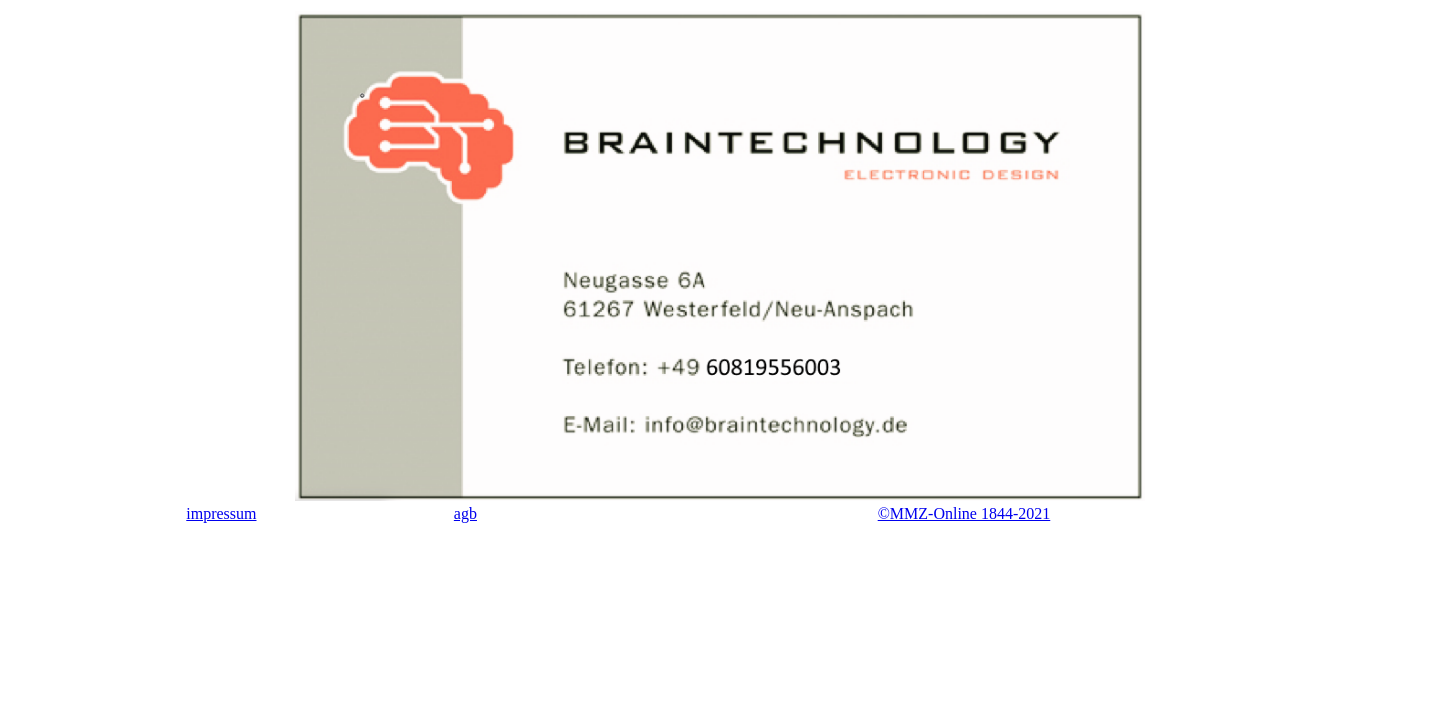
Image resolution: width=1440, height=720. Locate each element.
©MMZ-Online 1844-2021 (964, 513)
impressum (221, 513)
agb (465, 513)
